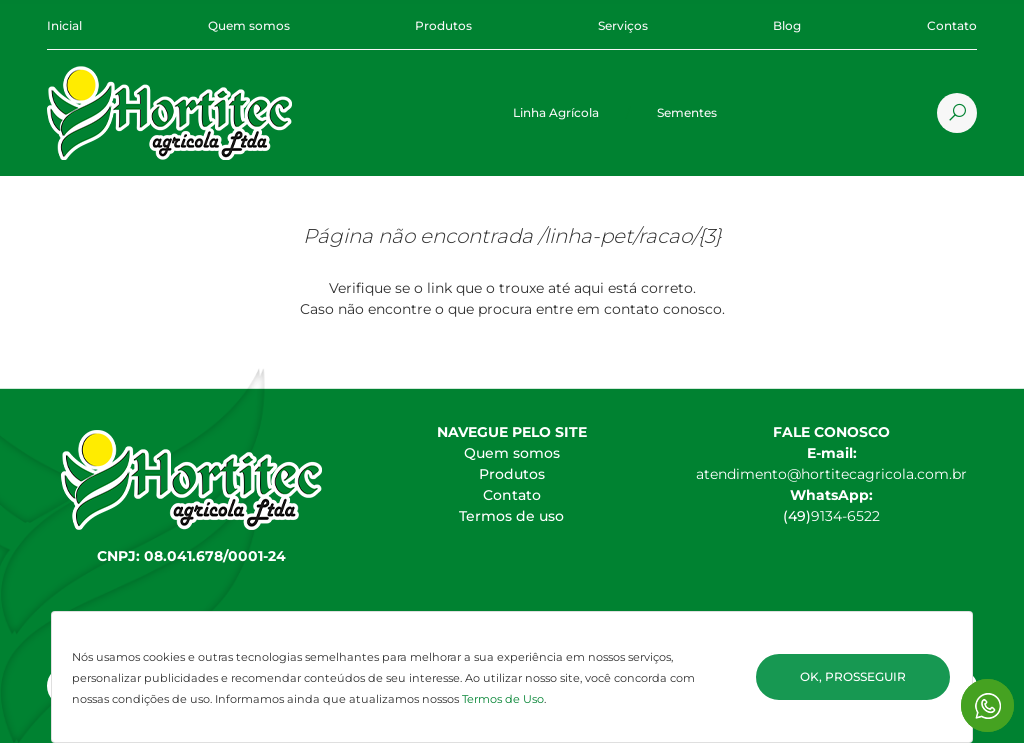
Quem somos (249, 25)
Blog (787, 25)
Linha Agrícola (556, 112)
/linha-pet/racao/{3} (629, 236)
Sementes (687, 112)
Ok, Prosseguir (853, 676)
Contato (952, 25)
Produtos (443, 25)
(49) (797, 516)
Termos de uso (511, 516)
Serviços (623, 25)
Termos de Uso (503, 699)
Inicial (64, 25)
